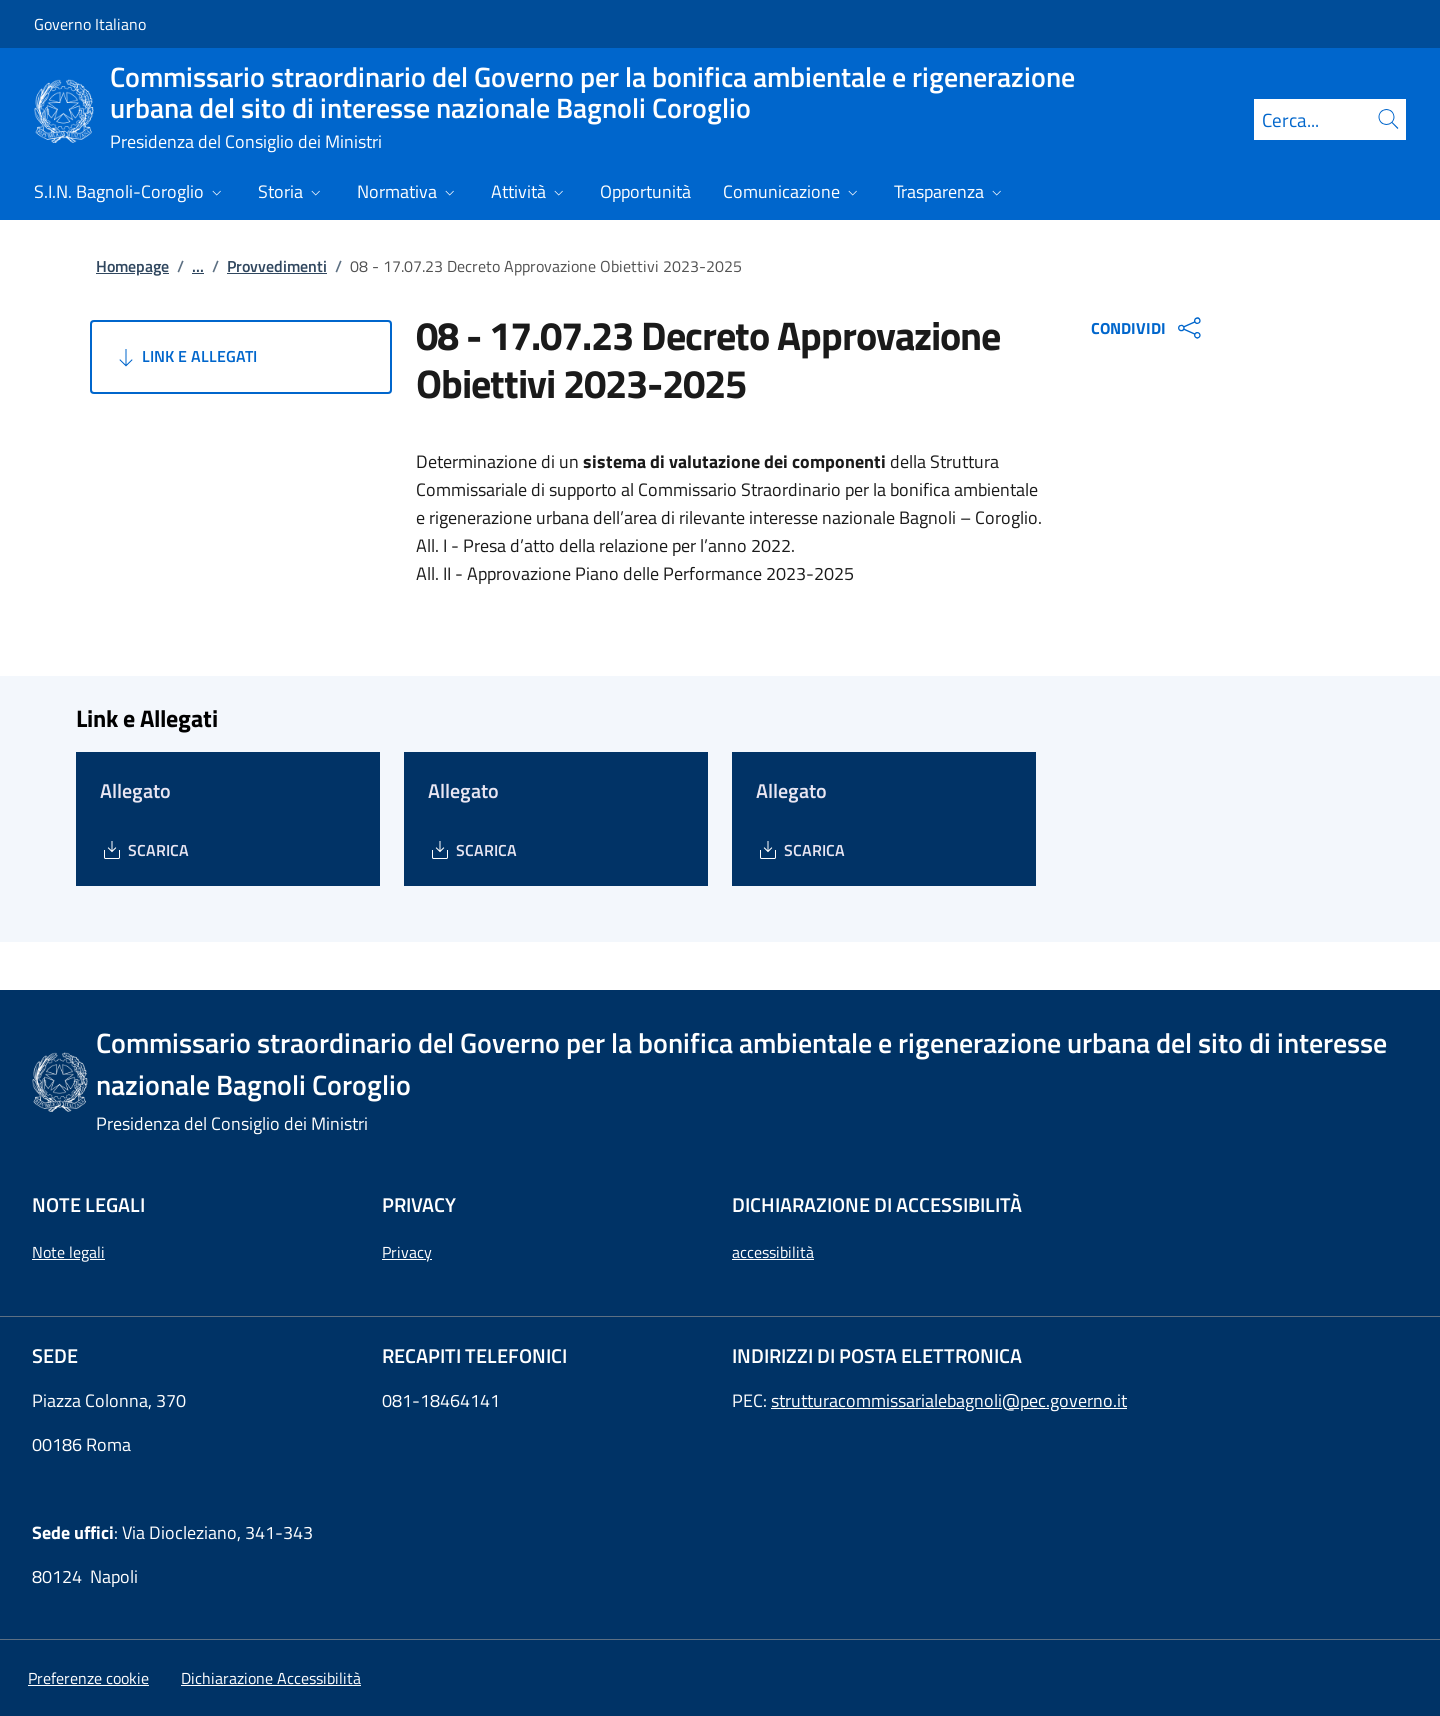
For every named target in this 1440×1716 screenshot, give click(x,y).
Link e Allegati (185, 357)
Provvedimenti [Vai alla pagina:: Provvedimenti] (277, 266)
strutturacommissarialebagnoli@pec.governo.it (949, 1400)
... (198, 266)
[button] (88, 1678)
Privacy (407, 1252)
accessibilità (773, 1252)
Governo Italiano (90, 24)
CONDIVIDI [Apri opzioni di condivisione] (1148, 328)
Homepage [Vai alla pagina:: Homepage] (132, 266)
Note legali (68, 1252)
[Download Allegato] (144, 850)
